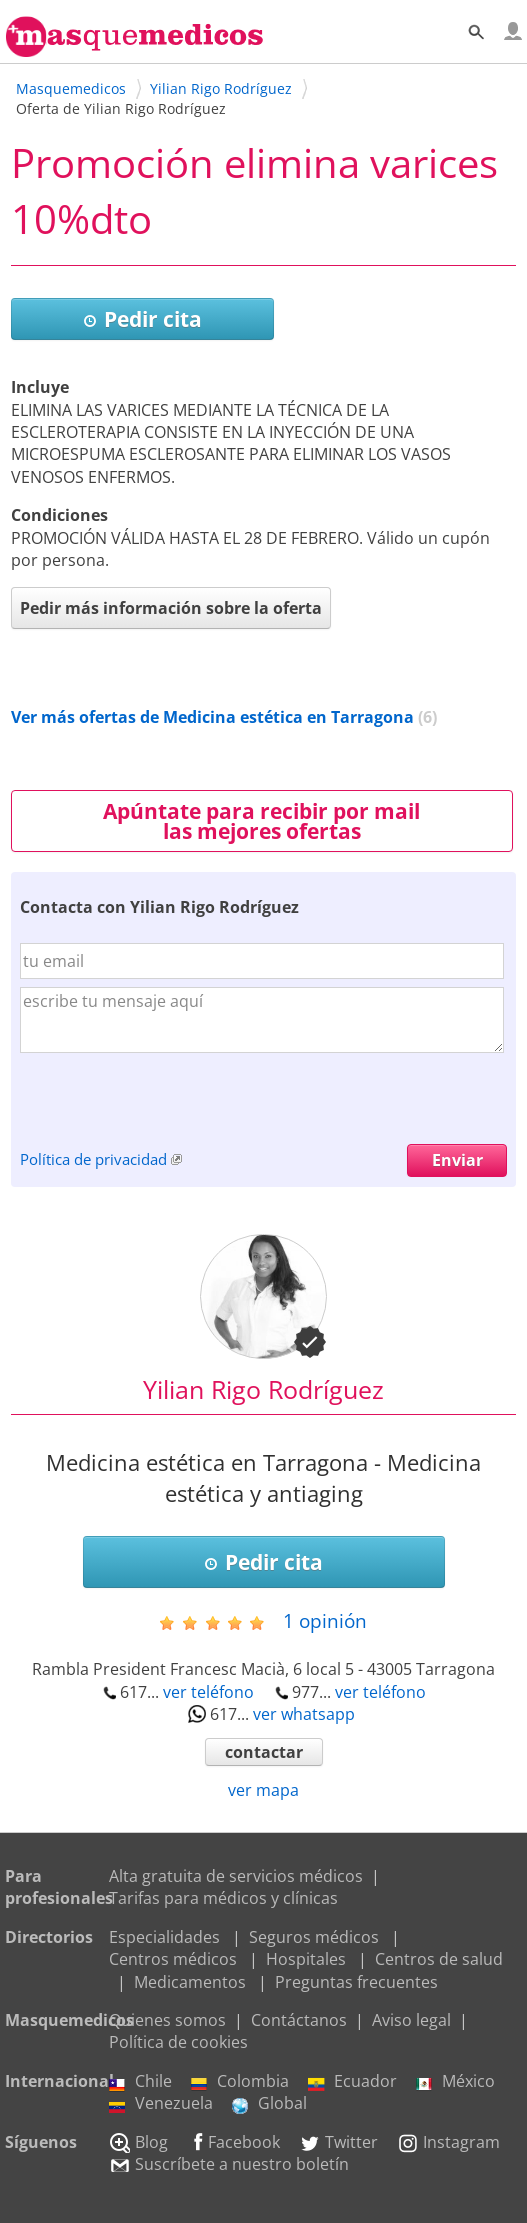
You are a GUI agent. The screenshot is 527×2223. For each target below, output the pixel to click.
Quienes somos (167, 2020)
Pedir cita (142, 319)
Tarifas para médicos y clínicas (223, 1898)
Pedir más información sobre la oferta (171, 608)
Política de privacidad (93, 1159)
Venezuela (161, 2103)
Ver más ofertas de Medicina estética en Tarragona (212, 717)
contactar (264, 1752)
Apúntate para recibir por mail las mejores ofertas (261, 821)
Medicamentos (190, 1982)
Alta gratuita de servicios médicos (236, 1876)
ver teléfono (208, 1692)
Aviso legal (411, 2020)
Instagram (448, 2142)
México (455, 2081)
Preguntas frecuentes (356, 1982)
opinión (325, 1620)
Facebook (233, 2142)
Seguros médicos (314, 1937)
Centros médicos (173, 1959)
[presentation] (172, 1105)
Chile (140, 2081)
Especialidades (164, 1937)
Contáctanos (299, 2020)
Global (269, 2103)
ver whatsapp (304, 1714)
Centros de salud (439, 1959)
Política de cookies (178, 2042)
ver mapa (263, 1790)
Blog (138, 2142)
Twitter (338, 2142)
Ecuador (352, 2081)
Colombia (240, 2081)
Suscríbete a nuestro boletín (229, 2164)
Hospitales (306, 1959)
